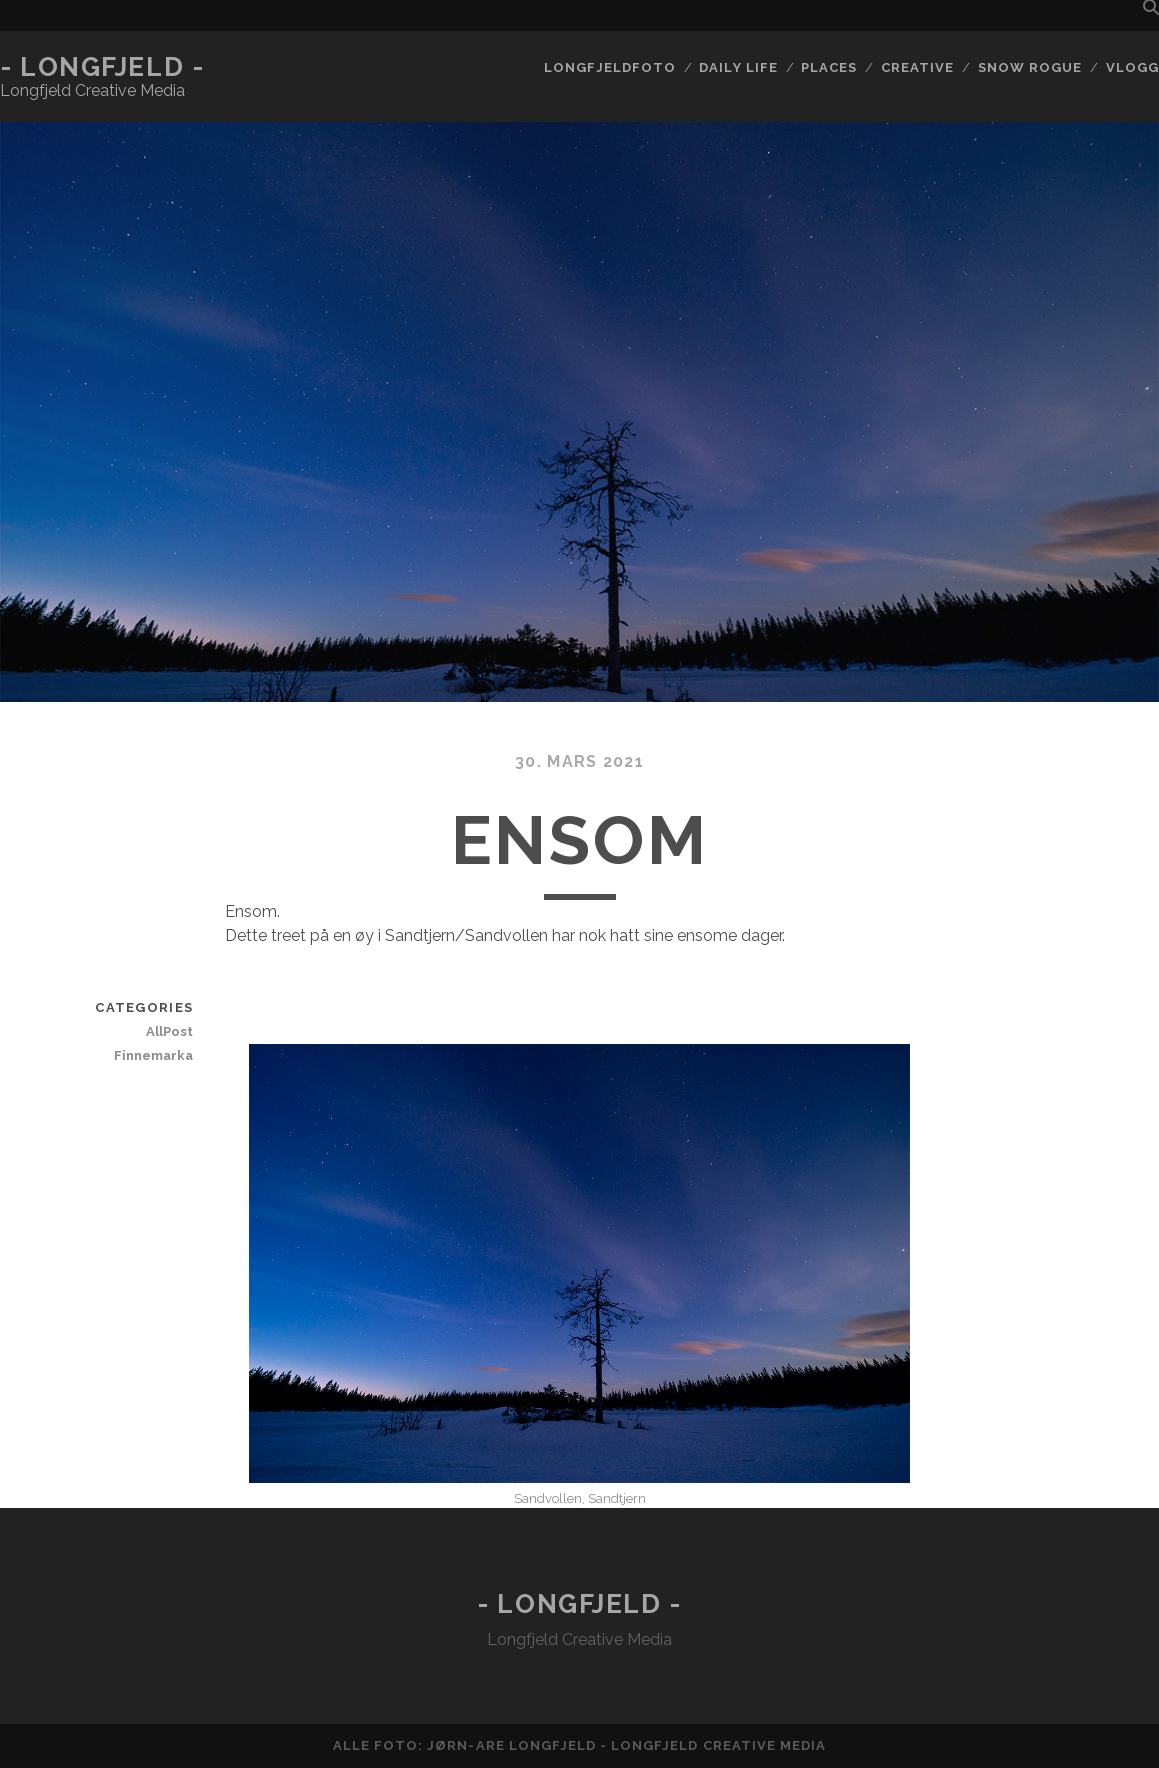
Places (829, 67)
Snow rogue (1030, 67)
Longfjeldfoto (610, 67)
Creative (917, 67)
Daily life (738, 67)
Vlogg (1132, 67)
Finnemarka (153, 1055)
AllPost (169, 1031)
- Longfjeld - (102, 67)
